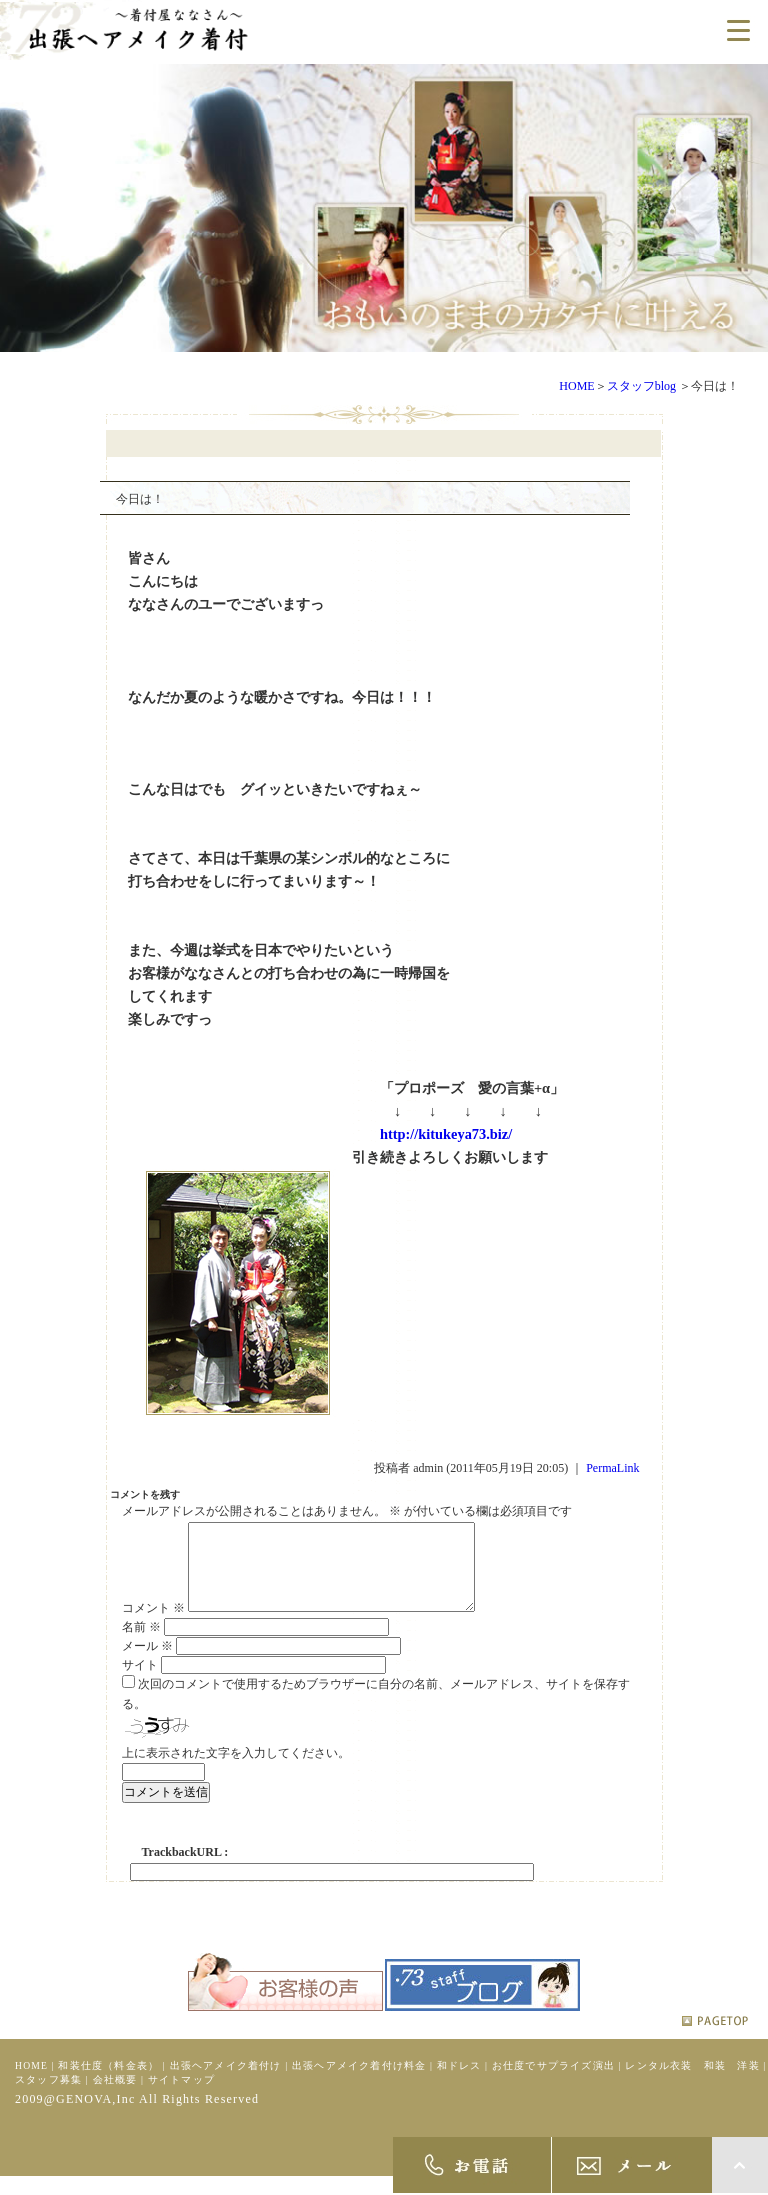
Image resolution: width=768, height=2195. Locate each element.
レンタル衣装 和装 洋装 (692, 2081)
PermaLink (612, 1468)
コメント (153, 1624)
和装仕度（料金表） (108, 2081)
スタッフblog (641, 386)
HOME (576, 386)
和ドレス (459, 2081)
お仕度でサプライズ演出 (553, 2081)
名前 (141, 1643)
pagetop (715, 2037)
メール (147, 1662)
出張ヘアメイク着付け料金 (359, 2081)
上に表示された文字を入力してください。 (236, 1769)
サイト (140, 1681)
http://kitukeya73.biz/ (446, 1134)
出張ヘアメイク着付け (226, 2081)
